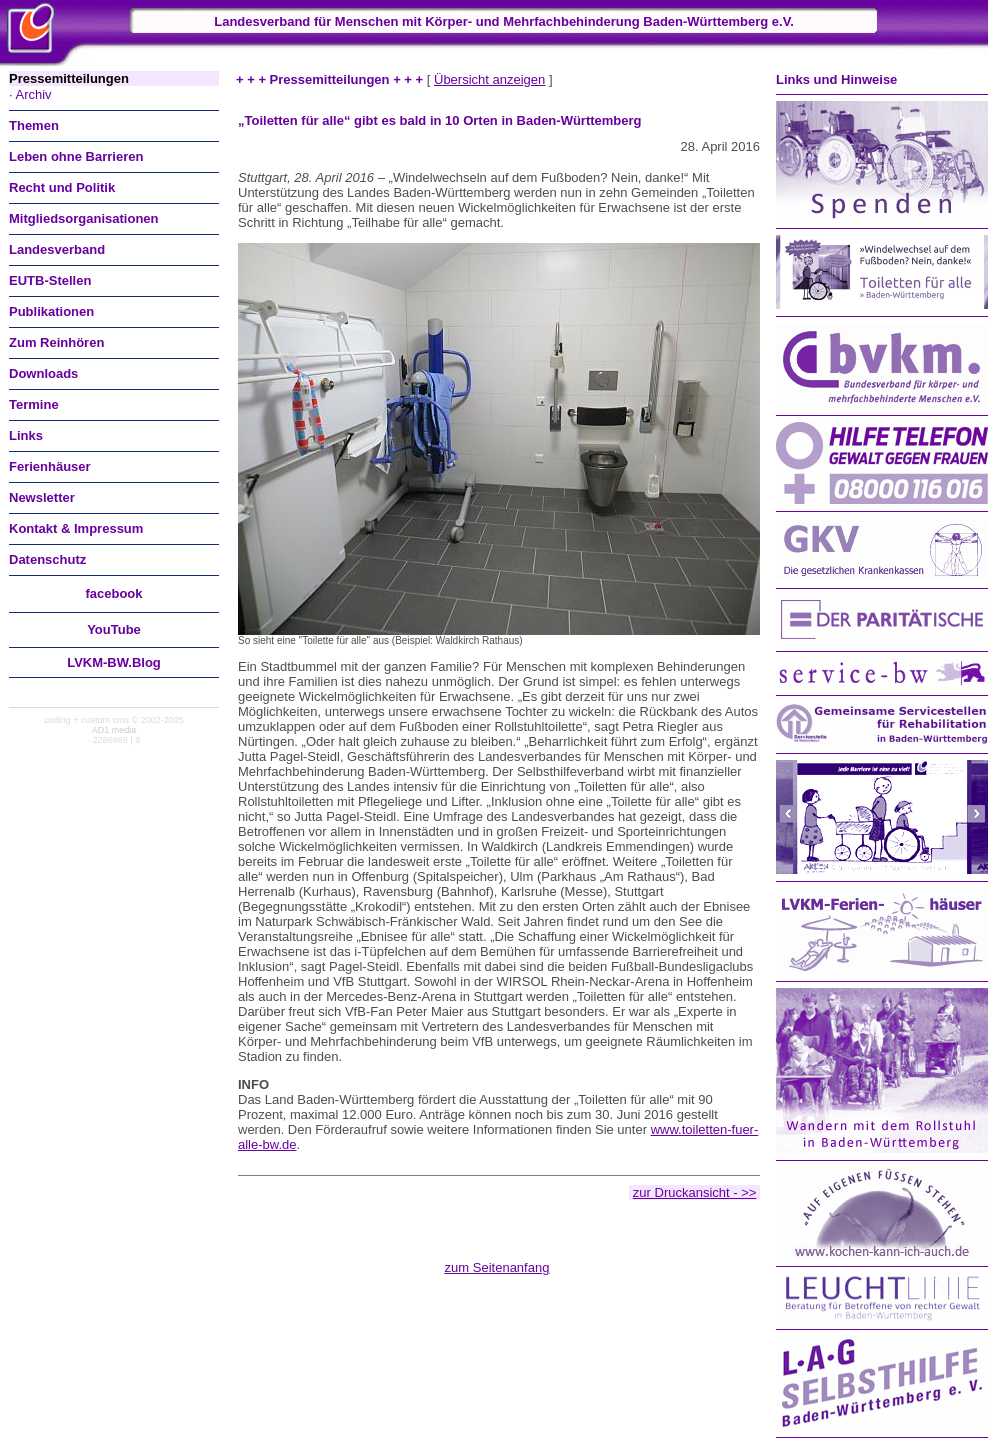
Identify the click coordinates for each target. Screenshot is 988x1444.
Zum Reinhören (56, 342)
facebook (113, 593)
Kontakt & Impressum (76, 528)
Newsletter (42, 497)
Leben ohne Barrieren (76, 156)
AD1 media (114, 730)
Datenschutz (47, 559)
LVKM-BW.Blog (114, 662)
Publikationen (51, 311)
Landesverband (57, 249)
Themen (34, 125)
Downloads (43, 373)
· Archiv (30, 94)
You (114, 629)
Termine (34, 404)
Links (26, 435)
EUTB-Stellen (50, 280)
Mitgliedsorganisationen (84, 218)
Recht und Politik (62, 187)
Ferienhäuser (50, 466)
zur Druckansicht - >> (695, 1192)
